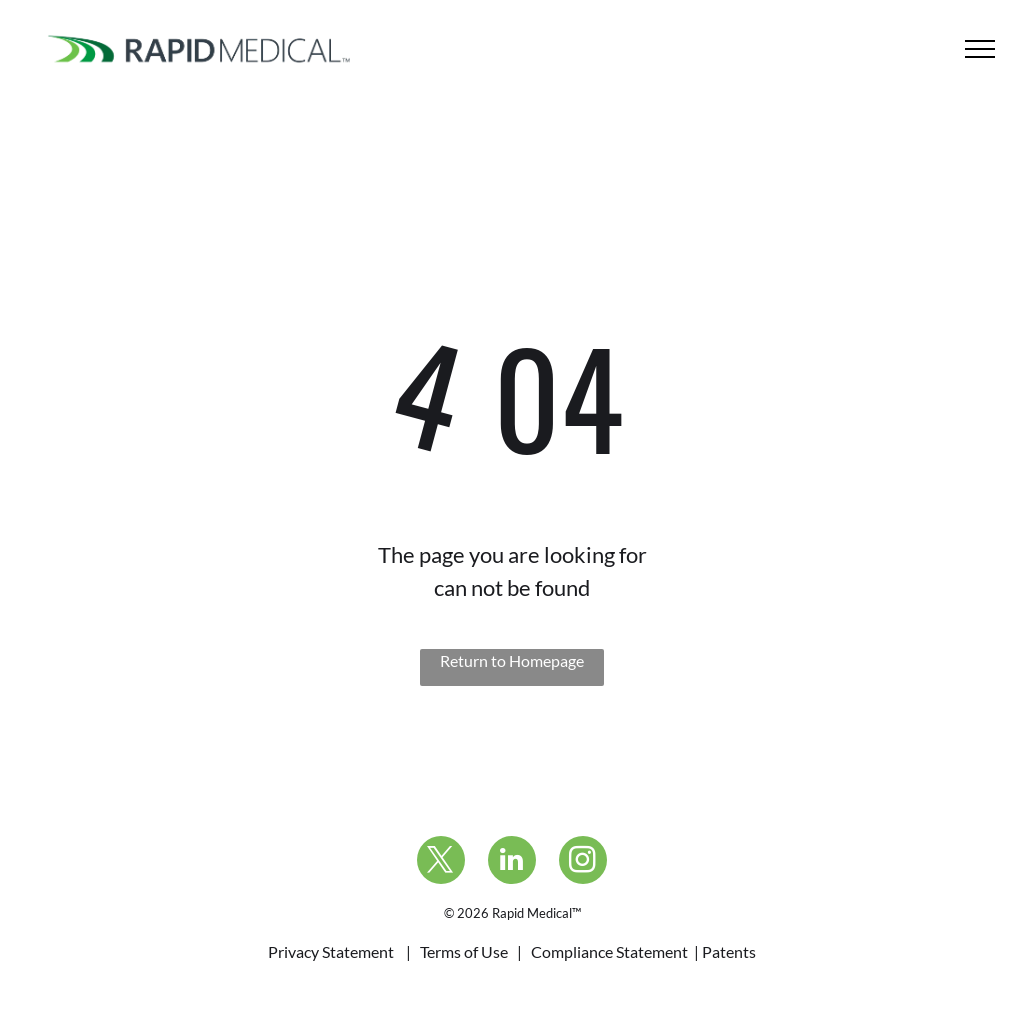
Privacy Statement (331, 951)
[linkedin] (512, 862)
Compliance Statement (609, 951)
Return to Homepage (512, 660)
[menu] (980, 49)
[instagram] (583, 862)
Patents (729, 951)
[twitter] (441, 862)
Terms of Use (464, 951)
